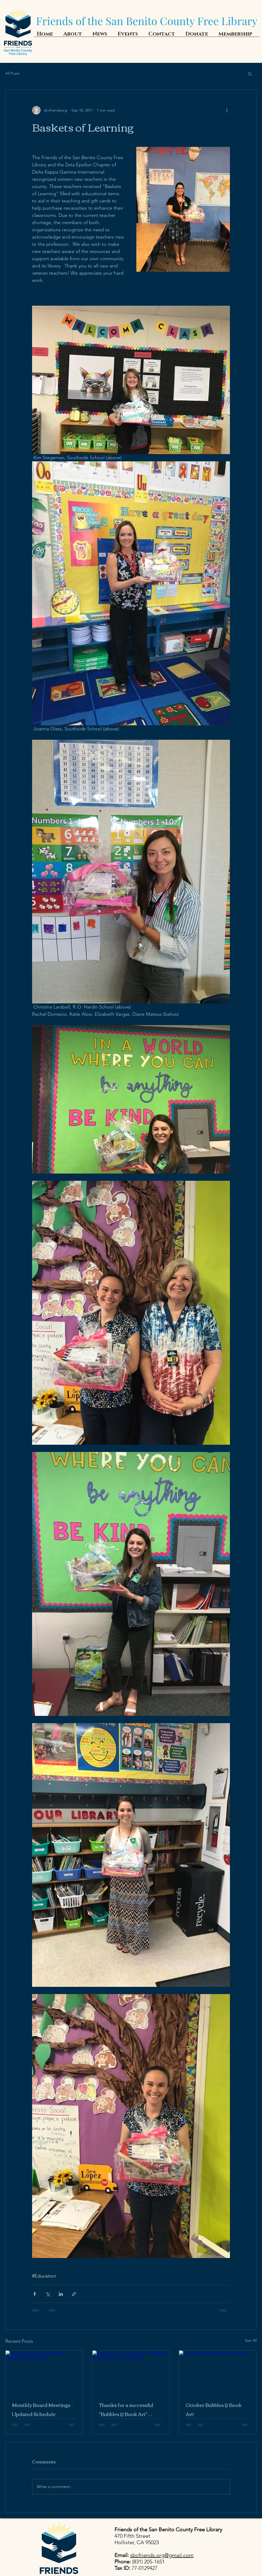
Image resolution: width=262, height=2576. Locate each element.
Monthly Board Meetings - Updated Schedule (42, 2409)
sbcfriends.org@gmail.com (162, 2555)
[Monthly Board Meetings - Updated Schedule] (44, 2372)
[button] (249, 73)
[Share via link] (73, 2294)
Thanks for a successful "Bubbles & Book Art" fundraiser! (126, 2409)
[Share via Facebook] (34, 2294)
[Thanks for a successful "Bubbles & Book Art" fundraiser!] (131, 2372)
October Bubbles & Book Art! (214, 2409)
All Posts (12, 73)
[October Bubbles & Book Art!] (217, 2372)
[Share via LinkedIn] (60, 2294)
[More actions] (227, 110)
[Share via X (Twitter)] (47, 2294)
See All (251, 2340)
